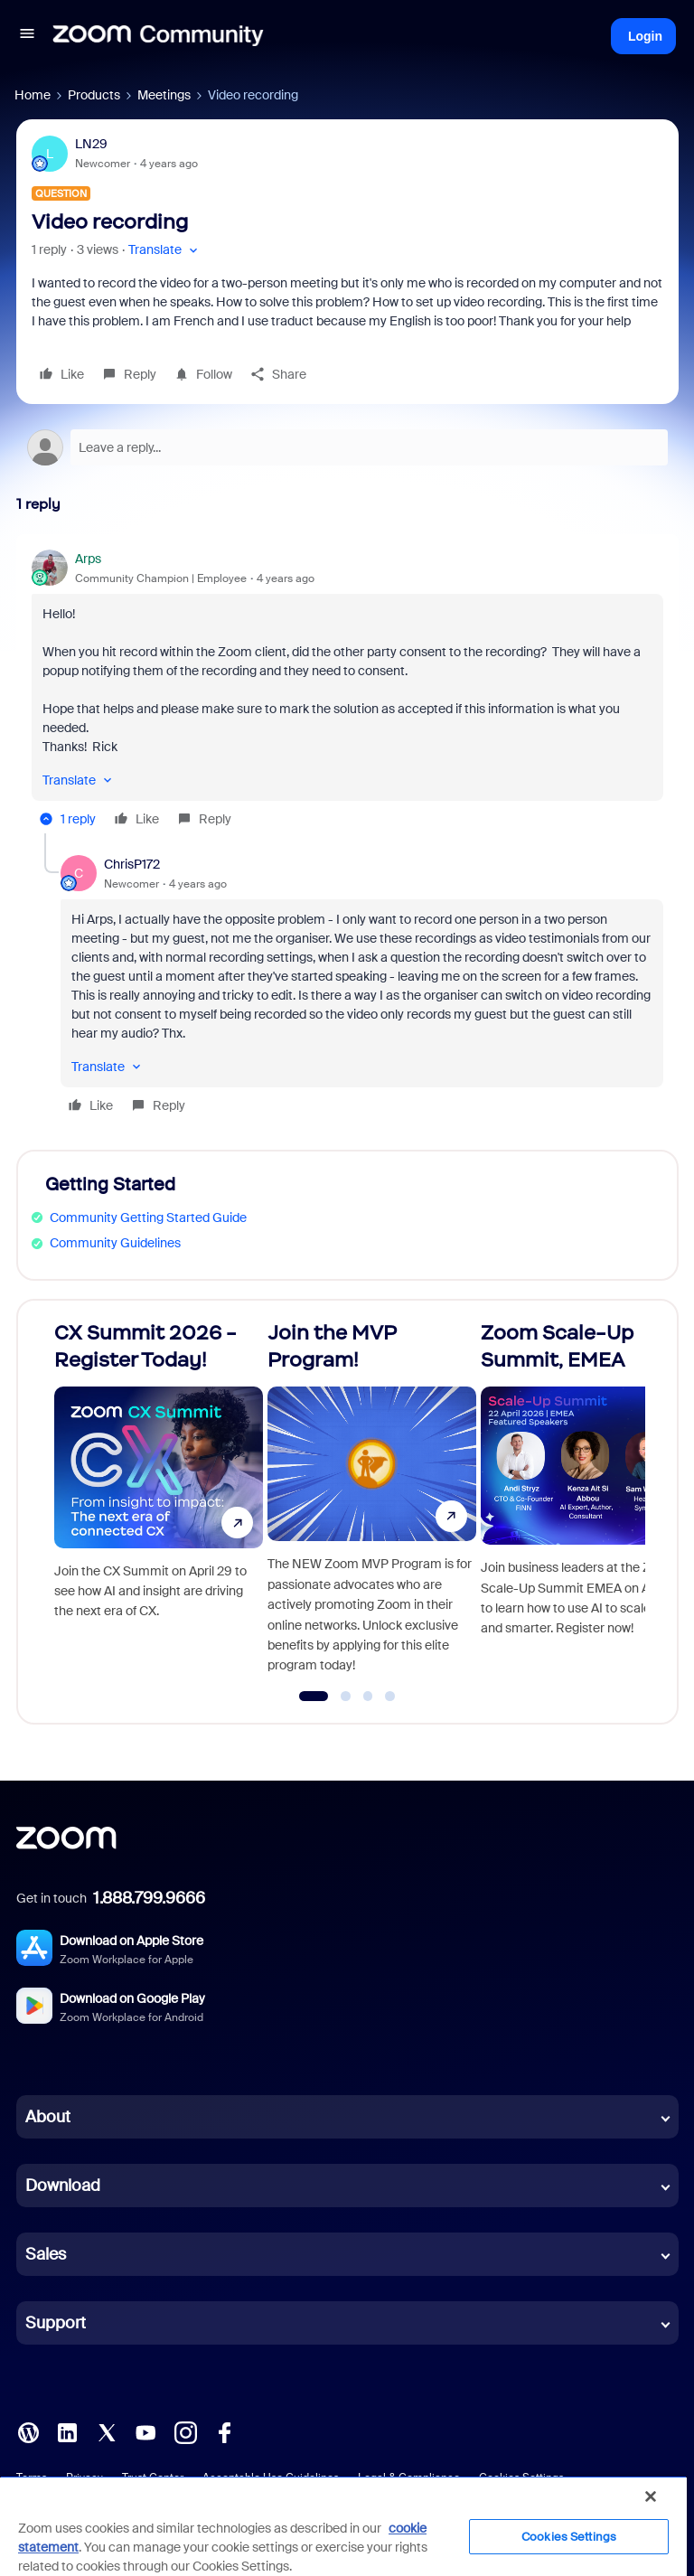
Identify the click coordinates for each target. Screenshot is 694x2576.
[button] (27, 36)
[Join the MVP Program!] (371, 1504)
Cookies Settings (568, 2536)
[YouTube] (145, 2431)
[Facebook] (224, 2431)
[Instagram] (185, 2431)
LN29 (91, 144)
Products (94, 95)
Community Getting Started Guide (148, 1217)
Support (55, 2323)
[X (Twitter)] (106, 2431)
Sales (45, 2254)
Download (62, 2185)
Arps (88, 558)
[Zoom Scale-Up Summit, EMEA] (585, 1504)
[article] (347, 691)
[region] (343, 2526)
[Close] (650, 2496)
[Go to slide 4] (390, 1696)
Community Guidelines (115, 1243)
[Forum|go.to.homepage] (158, 36)
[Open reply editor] (347, 447)
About (47, 2117)
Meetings (164, 95)
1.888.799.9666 (149, 1898)
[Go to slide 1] (314, 1696)
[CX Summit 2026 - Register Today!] (158, 1504)
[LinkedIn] (67, 2431)
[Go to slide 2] (346, 1696)
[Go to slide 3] (368, 1696)
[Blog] (28, 2431)
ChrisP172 (132, 864)
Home (32, 95)
